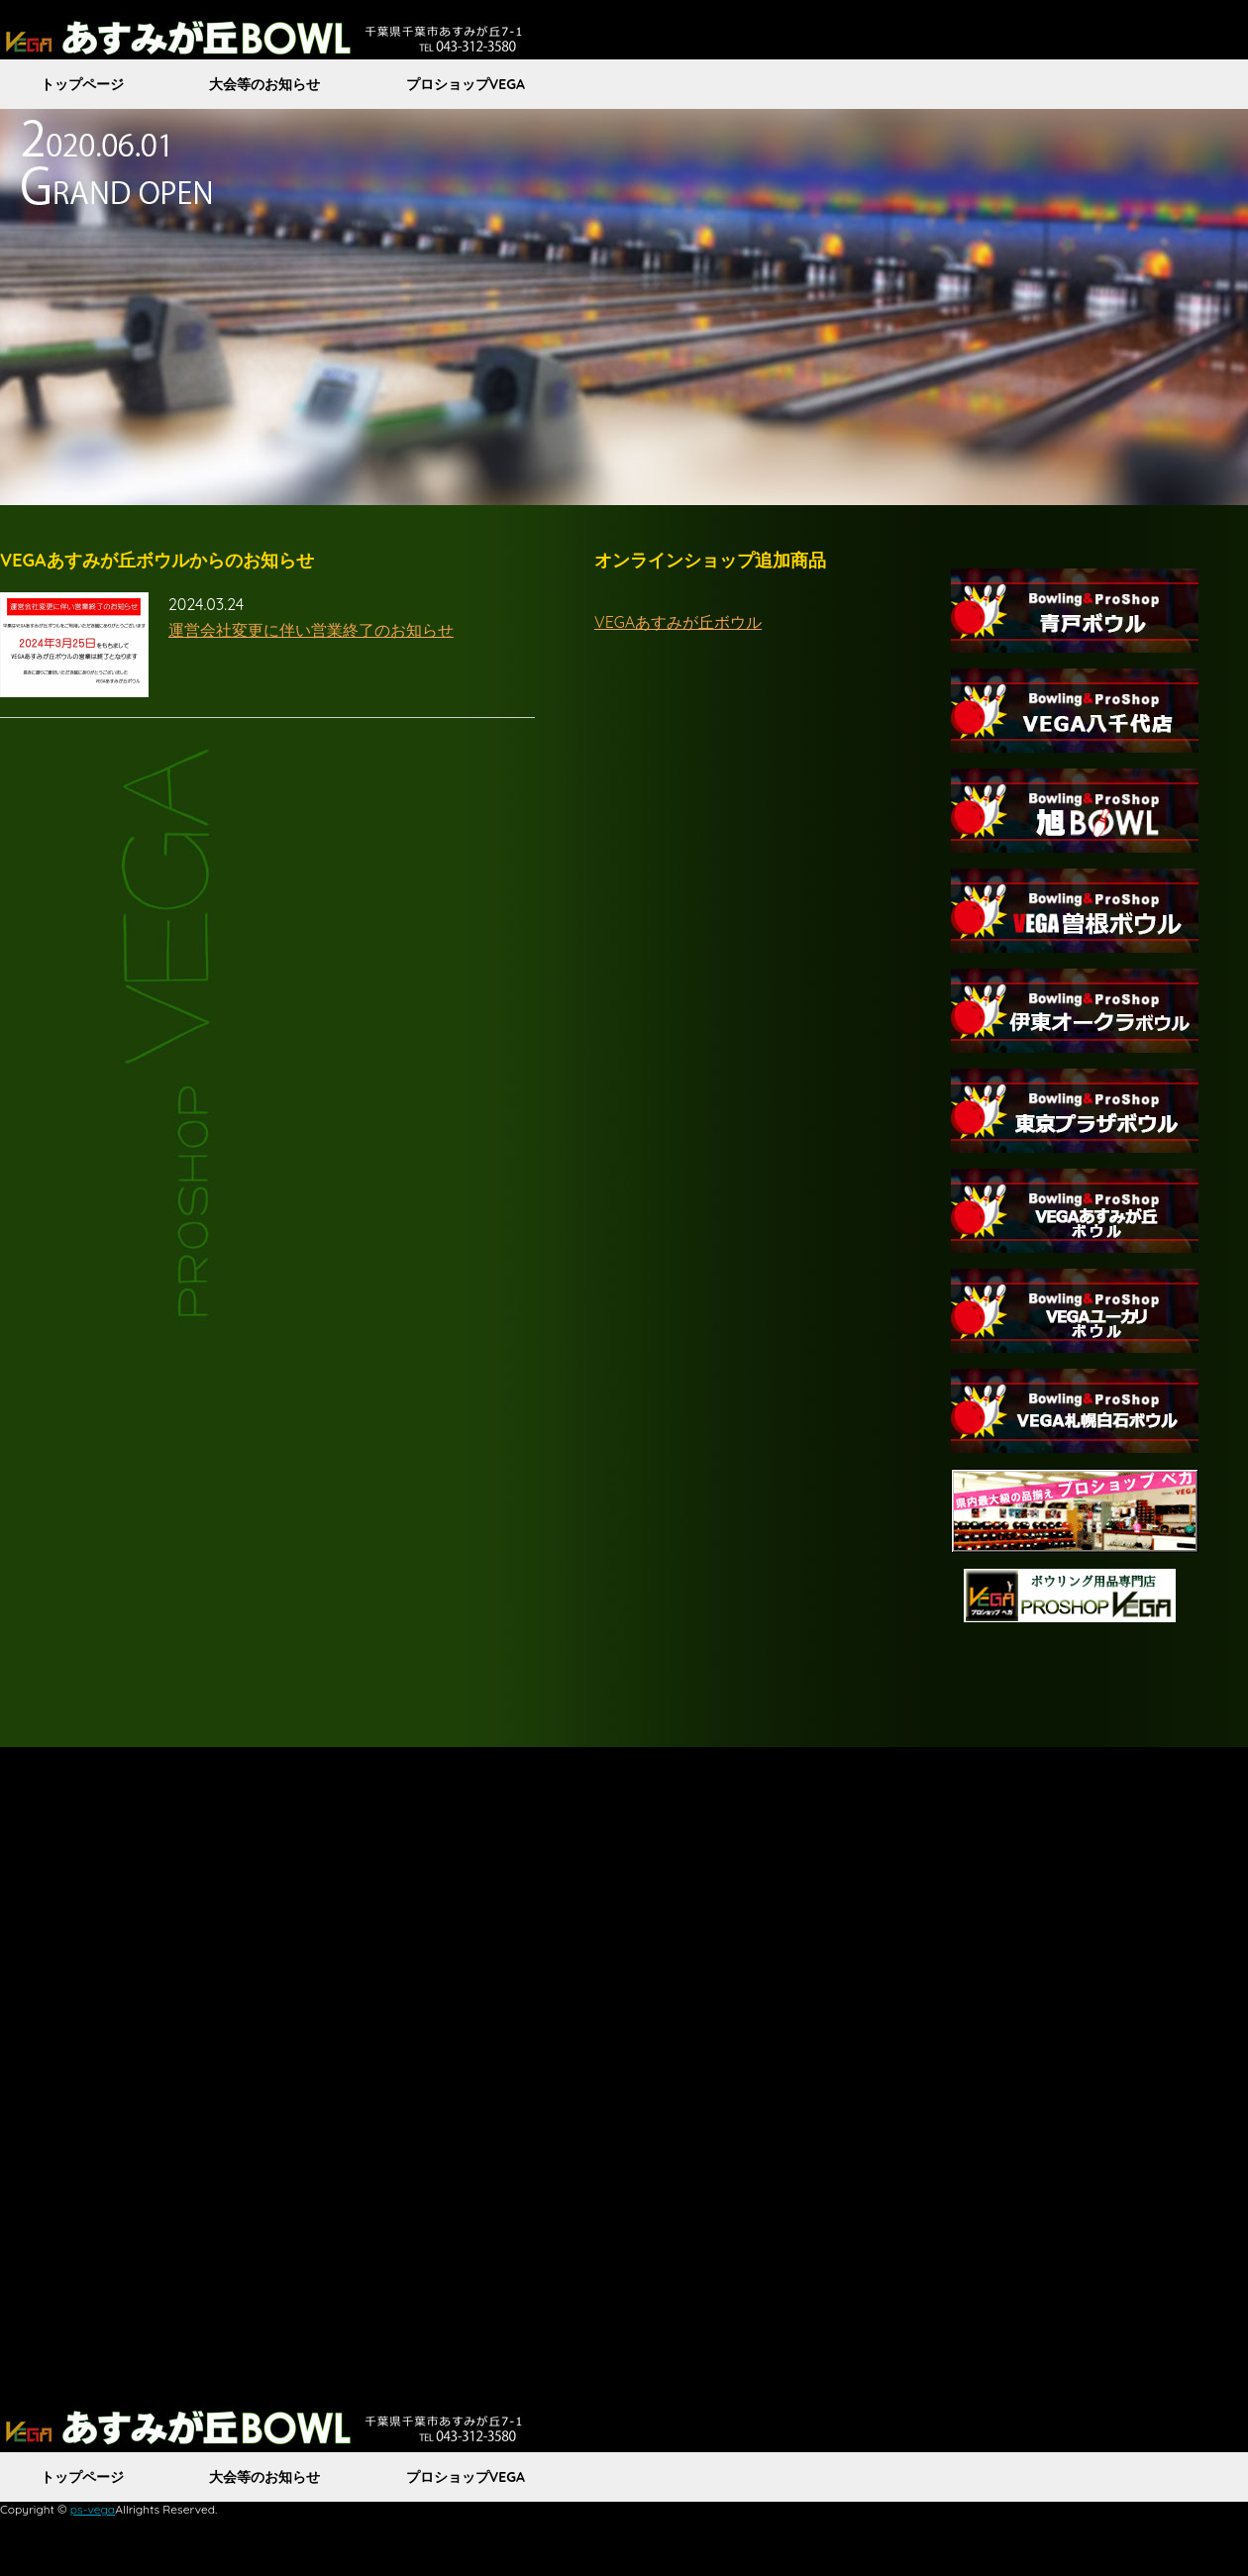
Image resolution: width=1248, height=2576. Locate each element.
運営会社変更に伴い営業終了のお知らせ (311, 630)
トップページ (82, 84)
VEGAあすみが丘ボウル (678, 622)
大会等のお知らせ (264, 84)
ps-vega (93, 2509)
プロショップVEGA (465, 84)
